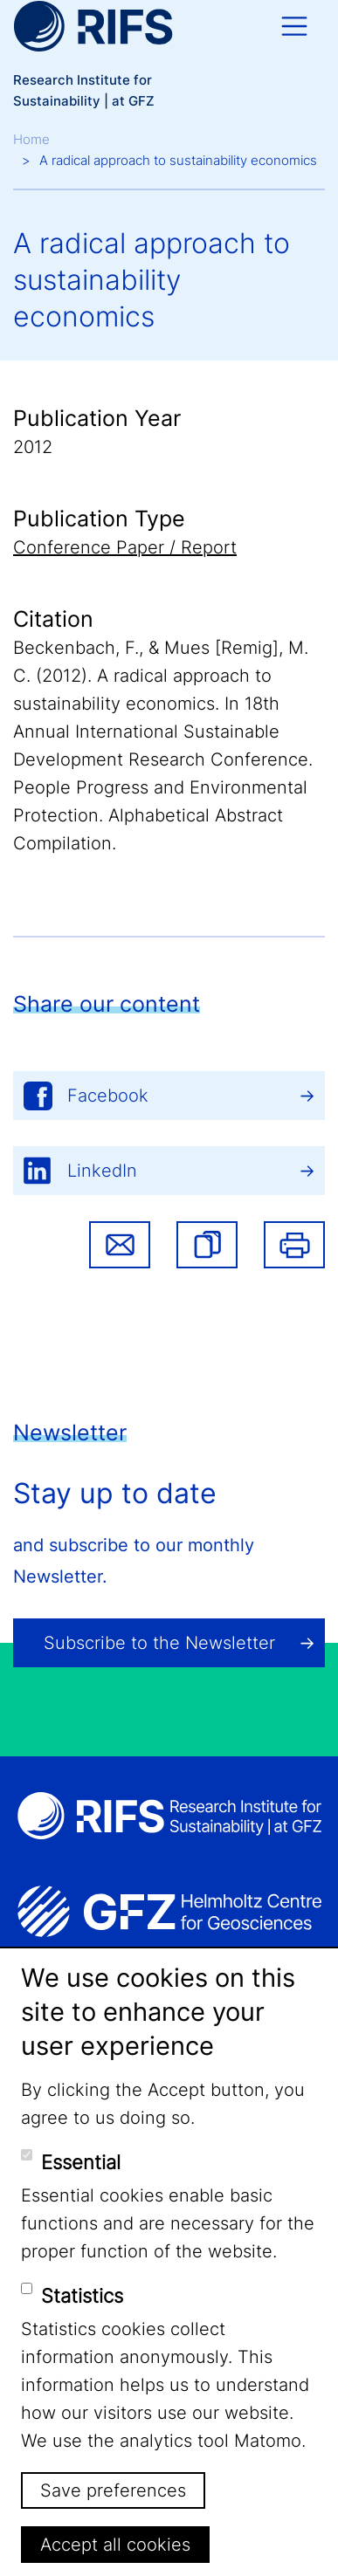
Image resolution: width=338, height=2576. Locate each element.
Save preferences (113, 2490)
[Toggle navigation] (294, 26)
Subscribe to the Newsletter (159, 1642)
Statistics (82, 2295)
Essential (81, 2162)
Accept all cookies (115, 2544)
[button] (207, 1244)
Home (31, 139)
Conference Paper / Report (125, 547)
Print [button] (294, 1244)
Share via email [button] (119, 1244)
